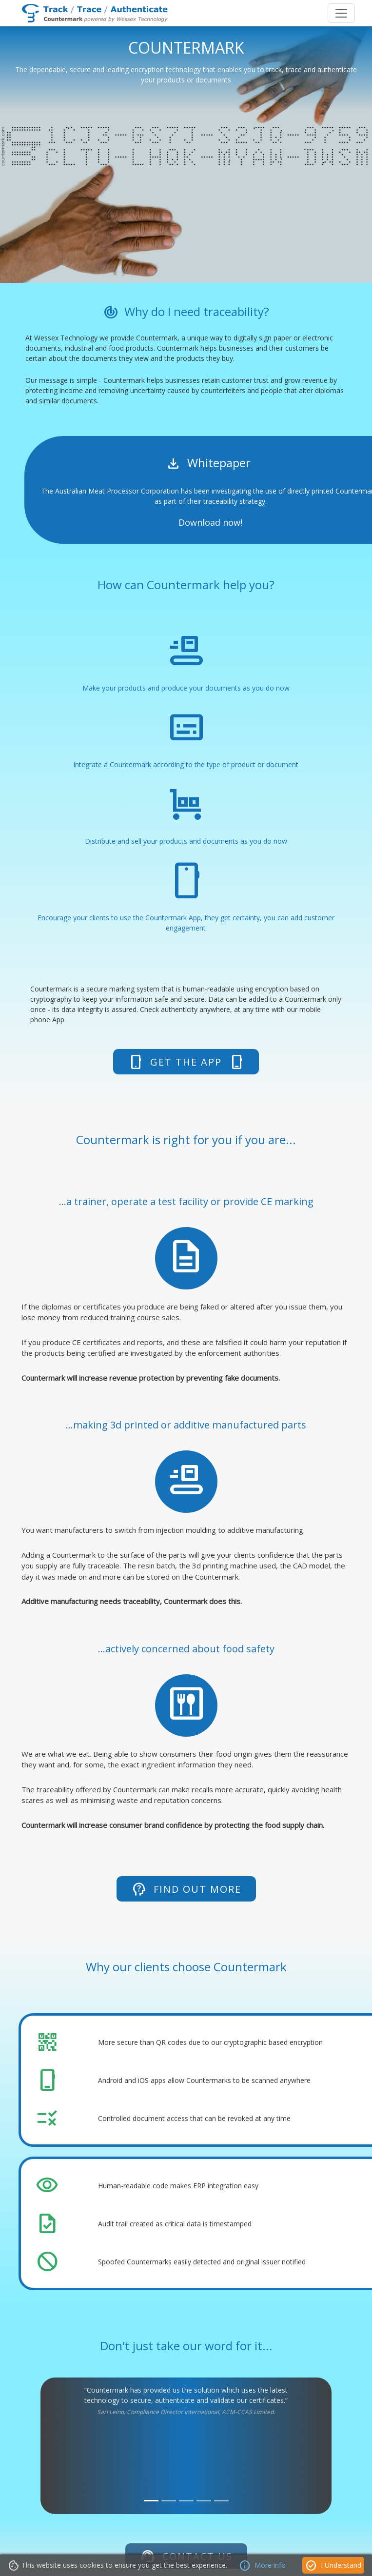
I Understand (333, 2566)
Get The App (186, 1061)
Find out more (186, 1889)
